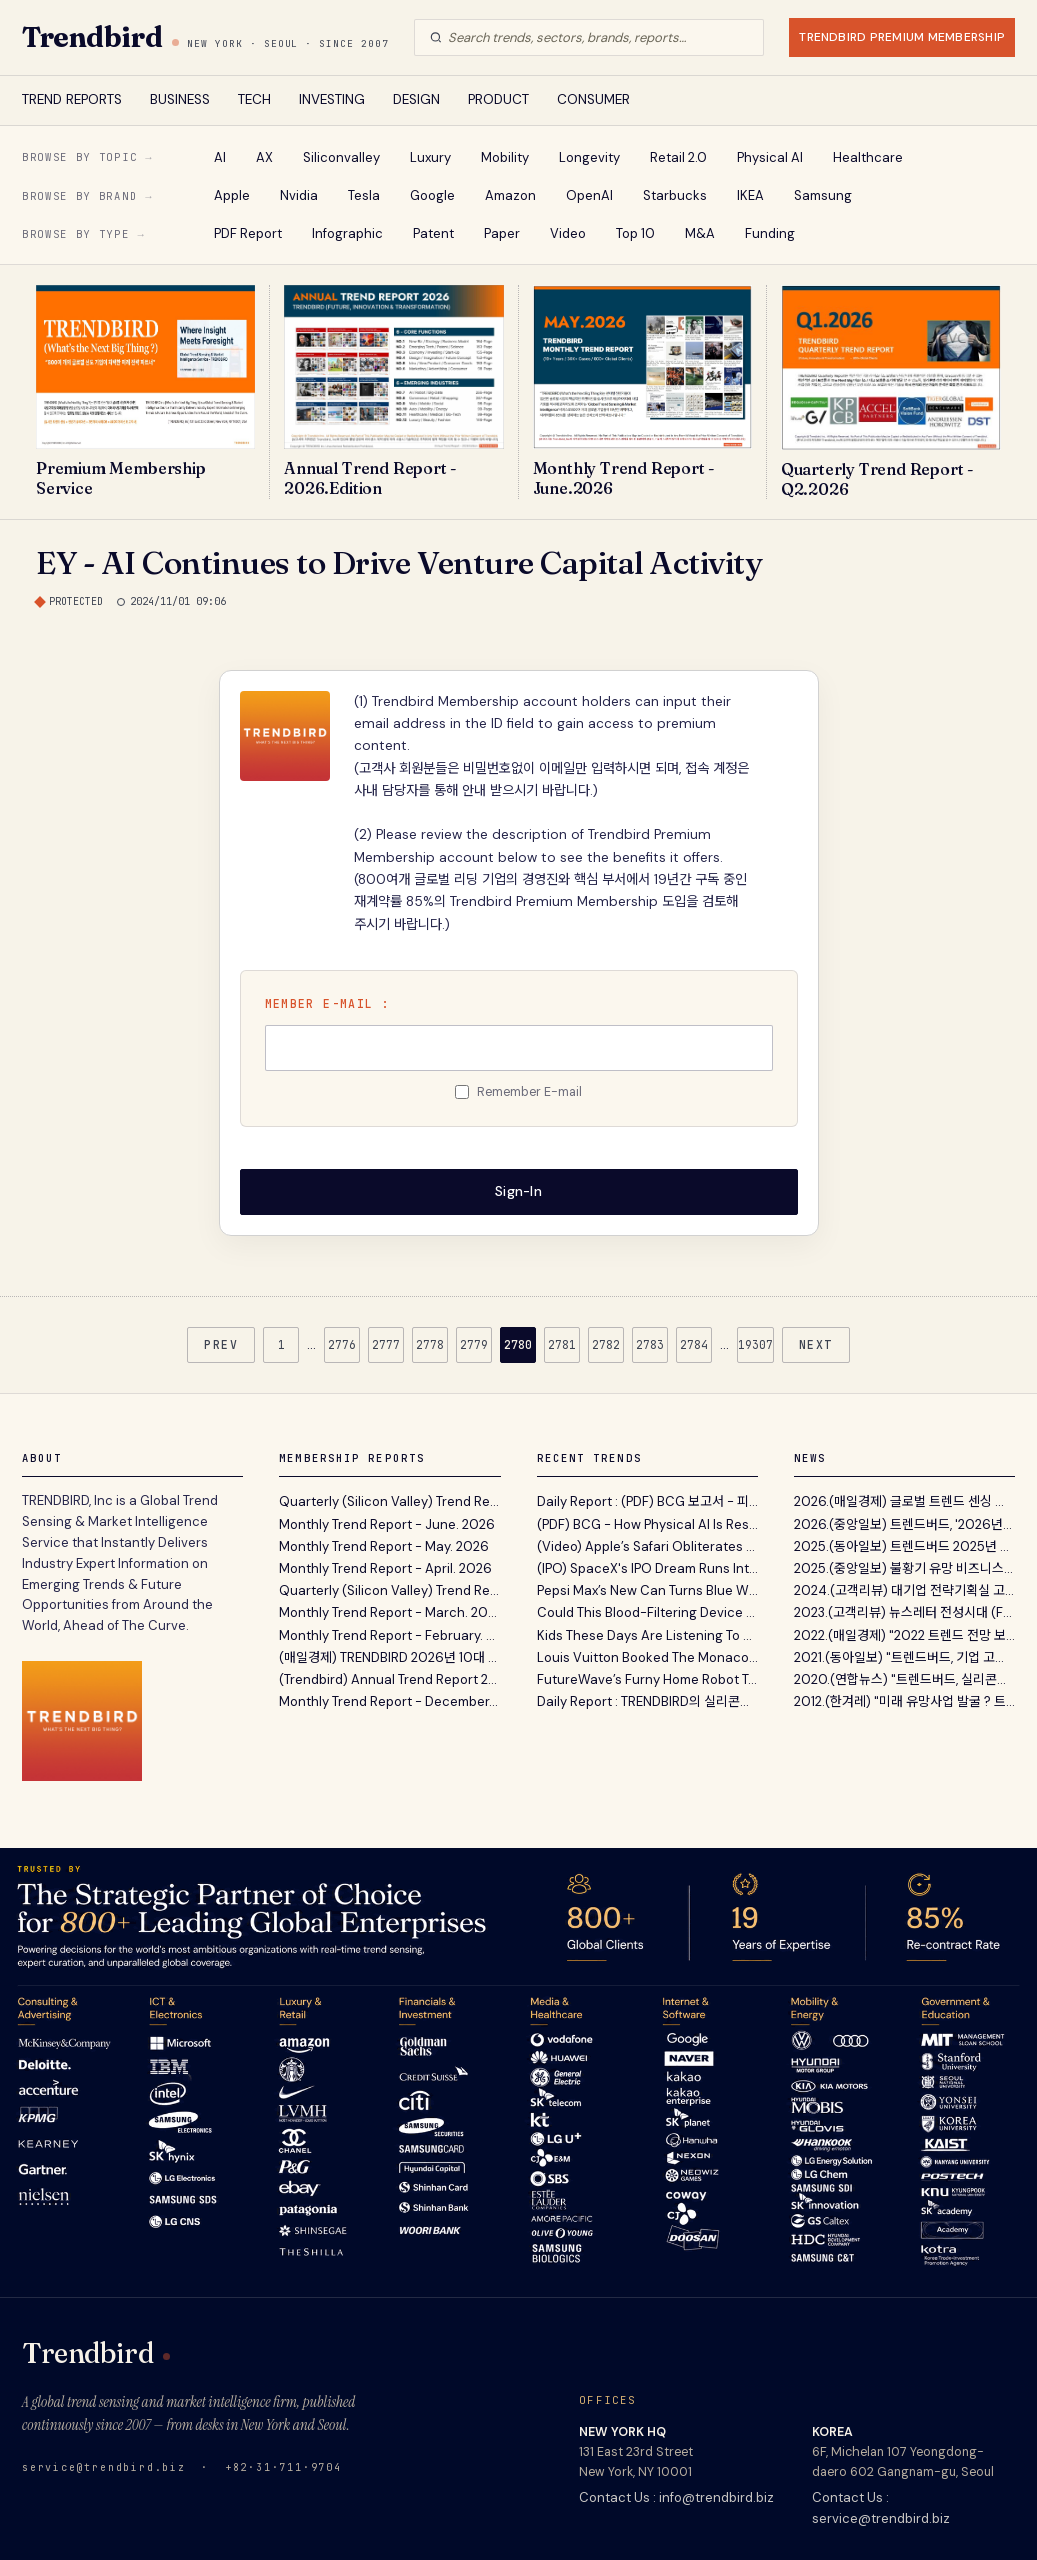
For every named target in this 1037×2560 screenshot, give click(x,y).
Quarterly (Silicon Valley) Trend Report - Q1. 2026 (389, 1590)
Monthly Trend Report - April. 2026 (385, 1568)
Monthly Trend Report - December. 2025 (389, 1701)
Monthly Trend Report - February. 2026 (389, 1635)
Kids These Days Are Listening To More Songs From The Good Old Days (647, 1635)
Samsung (823, 195)
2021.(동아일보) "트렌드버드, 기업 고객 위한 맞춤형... (904, 1657)
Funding (770, 233)
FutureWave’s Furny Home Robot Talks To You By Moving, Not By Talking (647, 1679)
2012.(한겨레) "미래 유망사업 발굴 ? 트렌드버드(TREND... (904, 1701)
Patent (433, 233)
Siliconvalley (341, 157)
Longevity (589, 157)
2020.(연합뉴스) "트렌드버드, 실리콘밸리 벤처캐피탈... (904, 1679)
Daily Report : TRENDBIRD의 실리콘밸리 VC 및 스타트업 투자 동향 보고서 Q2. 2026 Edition (647, 1701)
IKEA (750, 195)
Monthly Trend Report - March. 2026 (389, 1612)
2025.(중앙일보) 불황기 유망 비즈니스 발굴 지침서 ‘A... (904, 1568)
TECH (254, 99)
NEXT (816, 1344)
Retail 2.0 (678, 157)
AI (220, 157)
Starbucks (675, 195)
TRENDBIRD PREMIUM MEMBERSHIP (902, 37)
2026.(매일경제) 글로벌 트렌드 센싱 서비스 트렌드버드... (904, 1501)
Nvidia (299, 195)
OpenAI (589, 195)
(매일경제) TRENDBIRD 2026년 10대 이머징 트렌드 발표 (389, 1657)
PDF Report (248, 233)
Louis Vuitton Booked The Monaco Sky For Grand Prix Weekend (647, 1657)
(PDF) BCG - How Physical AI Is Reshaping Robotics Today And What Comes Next (647, 1524)
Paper (502, 233)
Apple (232, 195)
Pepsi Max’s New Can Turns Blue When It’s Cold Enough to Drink (647, 1590)
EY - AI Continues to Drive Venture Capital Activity (399, 562)
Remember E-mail (529, 1092)
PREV (221, 1344)
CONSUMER (593, 99)
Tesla (364, 195)
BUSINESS (180, 99)
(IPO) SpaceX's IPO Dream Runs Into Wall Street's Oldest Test (647, 1568)
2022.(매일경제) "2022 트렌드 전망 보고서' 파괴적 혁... (904, 1635)
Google (432, 195)
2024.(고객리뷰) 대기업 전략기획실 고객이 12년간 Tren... (904, 1590)
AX (264, 157)
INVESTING (332, 99)
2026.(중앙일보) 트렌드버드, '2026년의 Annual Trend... (904, 1524)
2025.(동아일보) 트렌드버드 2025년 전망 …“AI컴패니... (904, 1546)
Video (568, 233)
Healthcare (868, 157)
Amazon (510, 195)
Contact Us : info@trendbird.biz (676, 2497)
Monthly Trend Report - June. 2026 (387, 1524)
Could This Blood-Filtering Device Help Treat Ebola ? (647, 1612)
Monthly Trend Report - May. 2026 (384, 1546)
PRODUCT (498, 99)
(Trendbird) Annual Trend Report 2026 (389, 1679)
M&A (700, 233)
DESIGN (416, 99)
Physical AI (770, 157)
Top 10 (635, 233)
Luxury (430, 157)
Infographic (347, 233)
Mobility (505, 157)
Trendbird (92, 37)
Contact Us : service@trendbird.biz (881, 2508)
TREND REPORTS (72, 99)
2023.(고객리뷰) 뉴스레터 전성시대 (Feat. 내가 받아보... (904, 1612)
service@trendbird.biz (104, 2467)
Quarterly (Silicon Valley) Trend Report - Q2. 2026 (389, 1501)
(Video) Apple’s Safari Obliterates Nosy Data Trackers (647, 1546)
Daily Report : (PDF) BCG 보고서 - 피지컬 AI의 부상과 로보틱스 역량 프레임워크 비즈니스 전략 (647, 1501)
